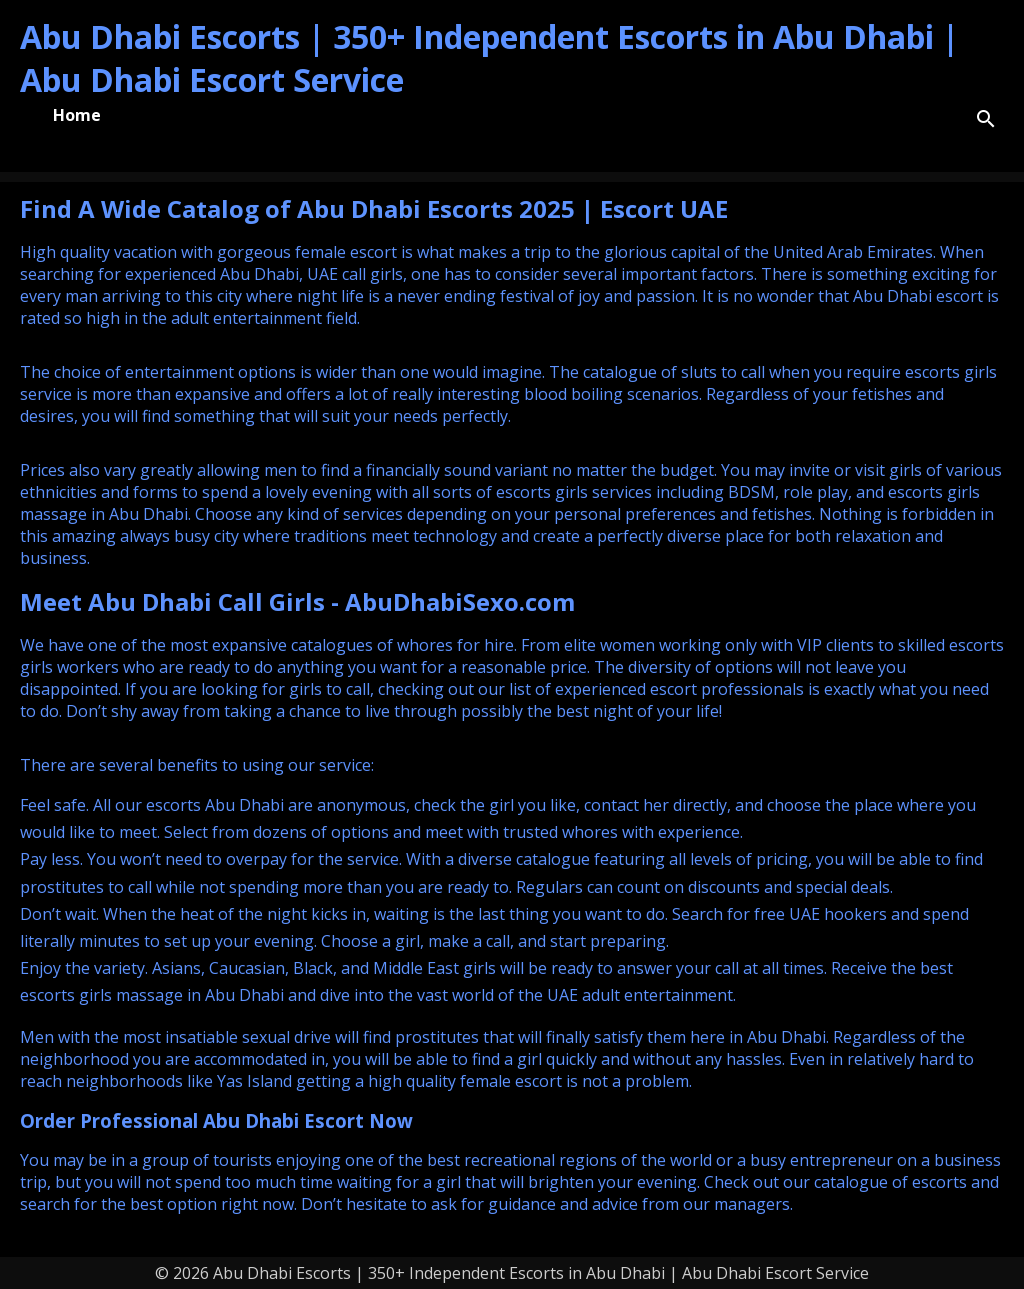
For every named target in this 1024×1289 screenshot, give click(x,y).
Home (77, 115)
